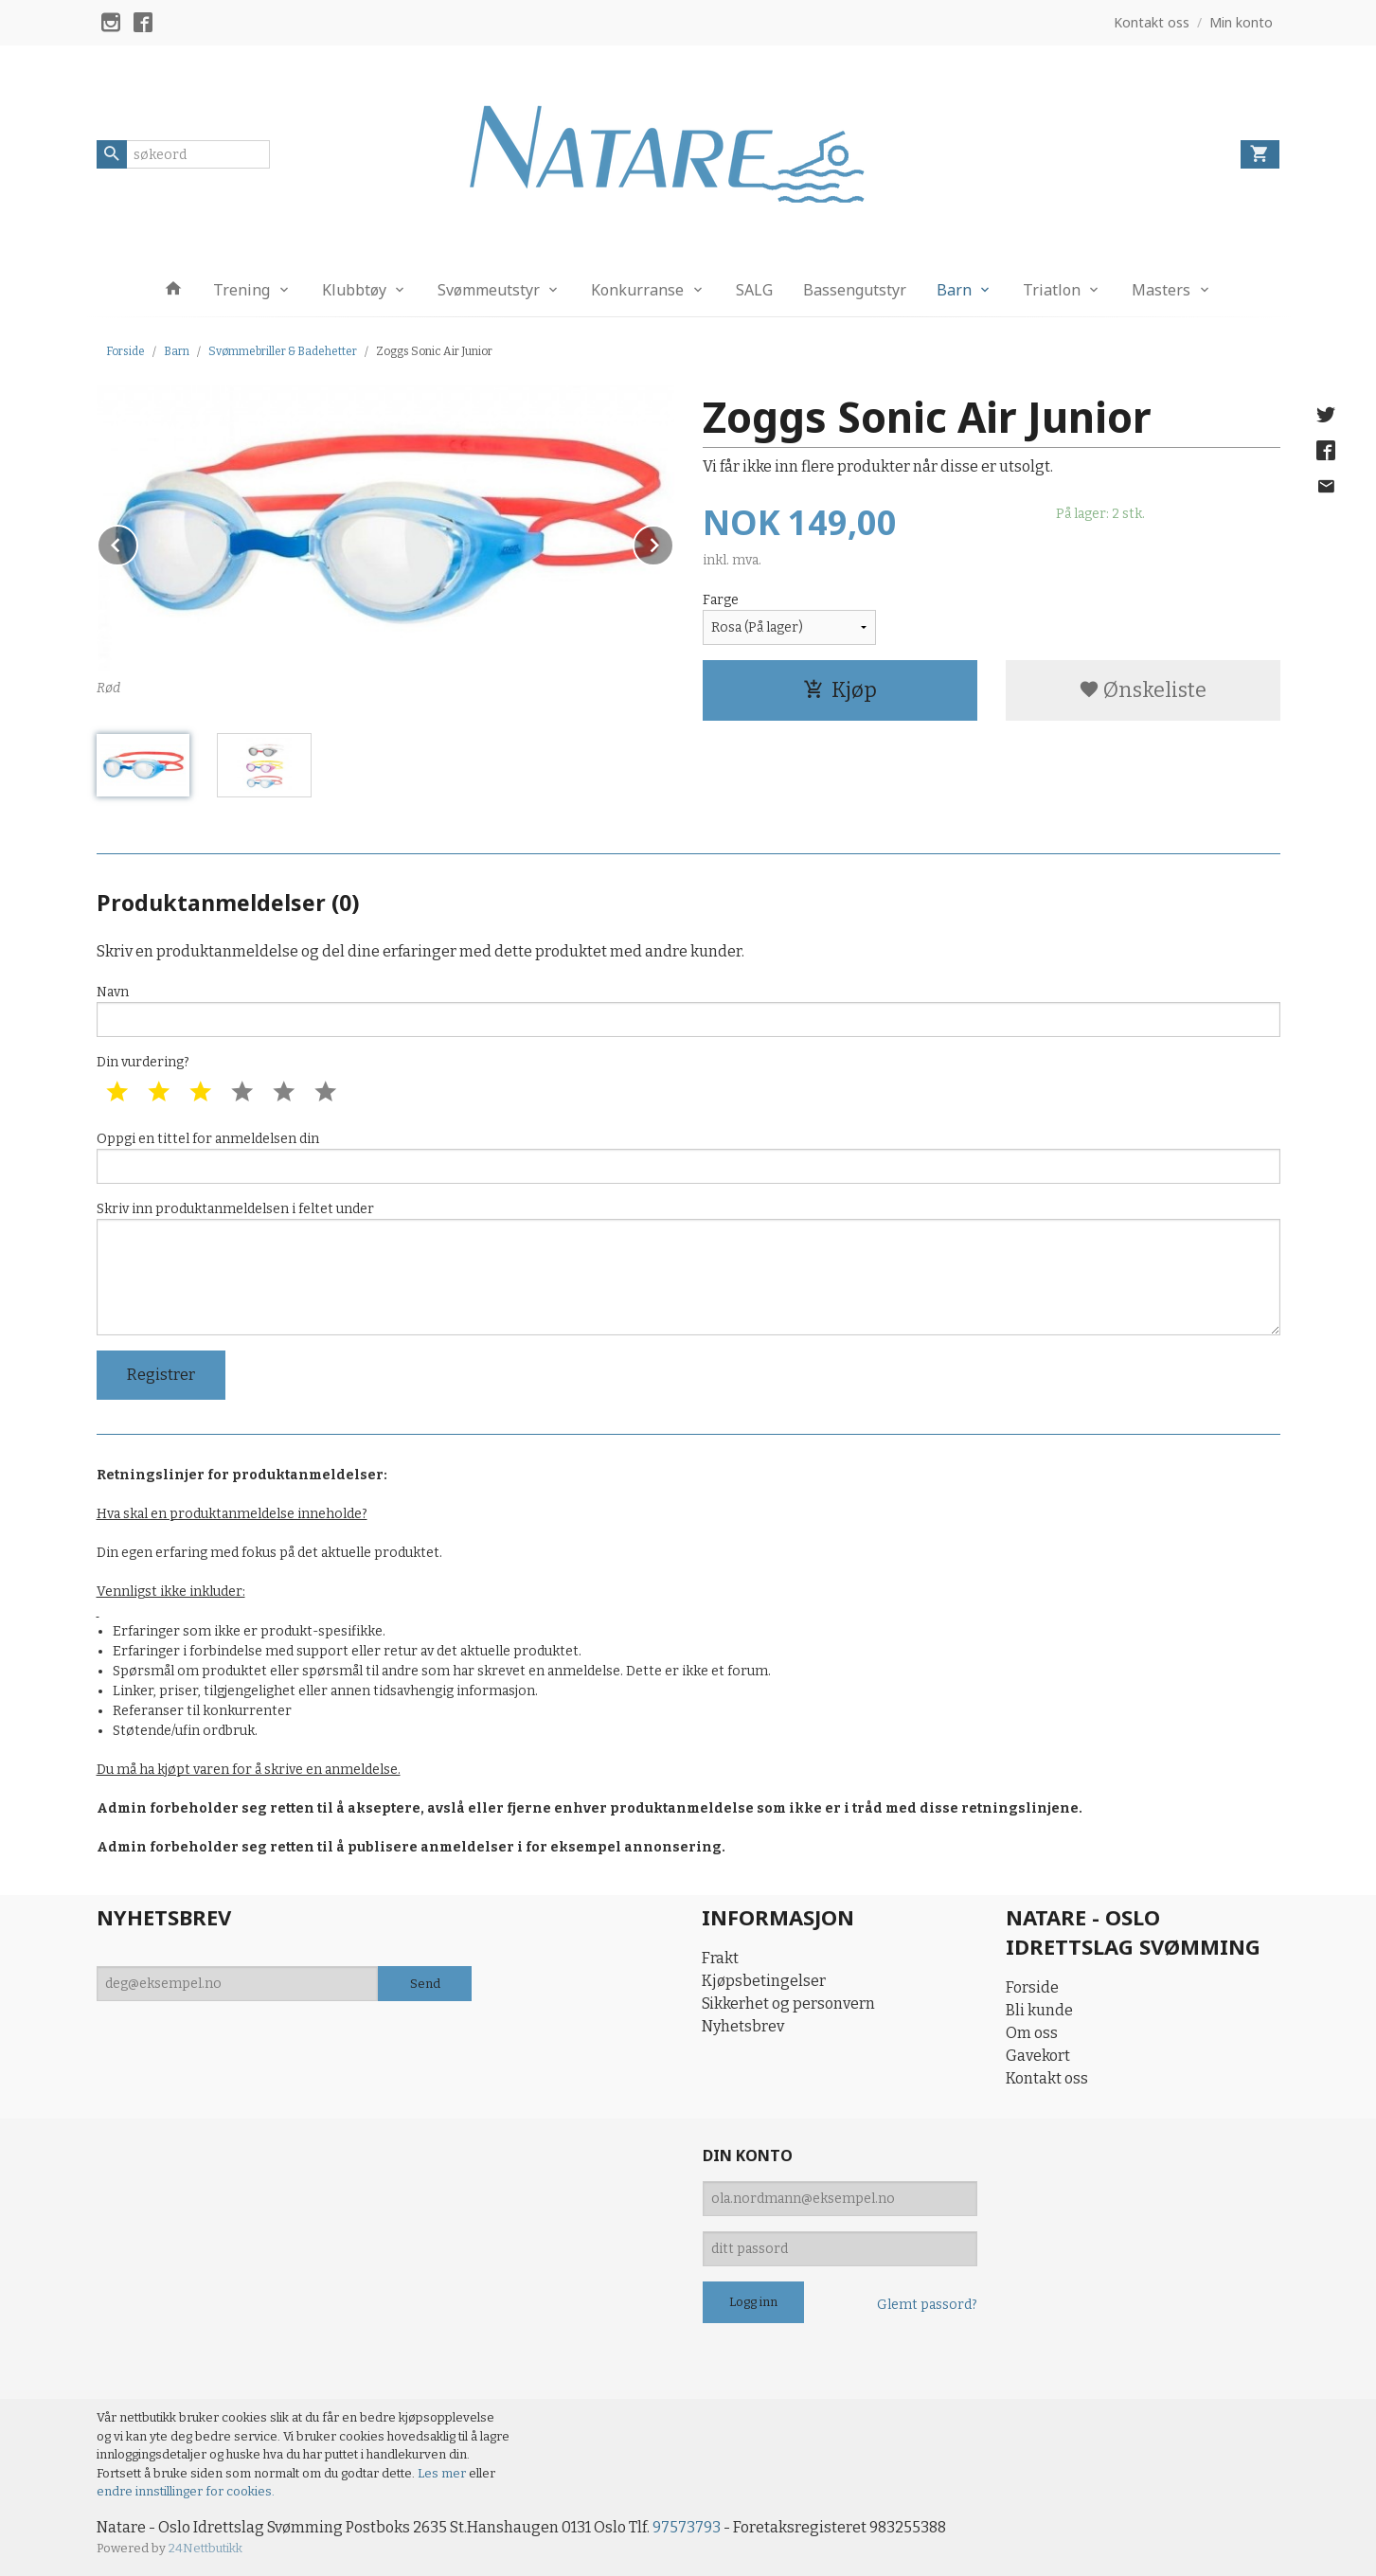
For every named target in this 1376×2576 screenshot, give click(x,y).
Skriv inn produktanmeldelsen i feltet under (688, 1268)
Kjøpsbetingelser (764, 1981)
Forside (125, 351)
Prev (137, 542)
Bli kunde (1039, 2010)
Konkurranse (637, 289)
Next (673, 542)
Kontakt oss (1047, 2078)
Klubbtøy (354, 289)
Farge (721, 600)
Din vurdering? (143, 1062)
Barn (954, 289)
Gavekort (1038, 2056)
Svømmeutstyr (489, 289)
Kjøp (840, 690)
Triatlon (1052, 289)
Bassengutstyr (854, 289)
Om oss (1032, 2033)
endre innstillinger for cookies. (186, 2491)
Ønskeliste (1142, 690)
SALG (754, 289)
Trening (241, 289)
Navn (688, 1010)
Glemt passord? (927, 2305)
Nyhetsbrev (743, 2026)
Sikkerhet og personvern (788, 2003)
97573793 (686, 2527)
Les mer (443, 2473)
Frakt (720, 1958)
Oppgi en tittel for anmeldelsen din (688, 1157)
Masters (1161, 289)
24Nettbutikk (205, 2548)
